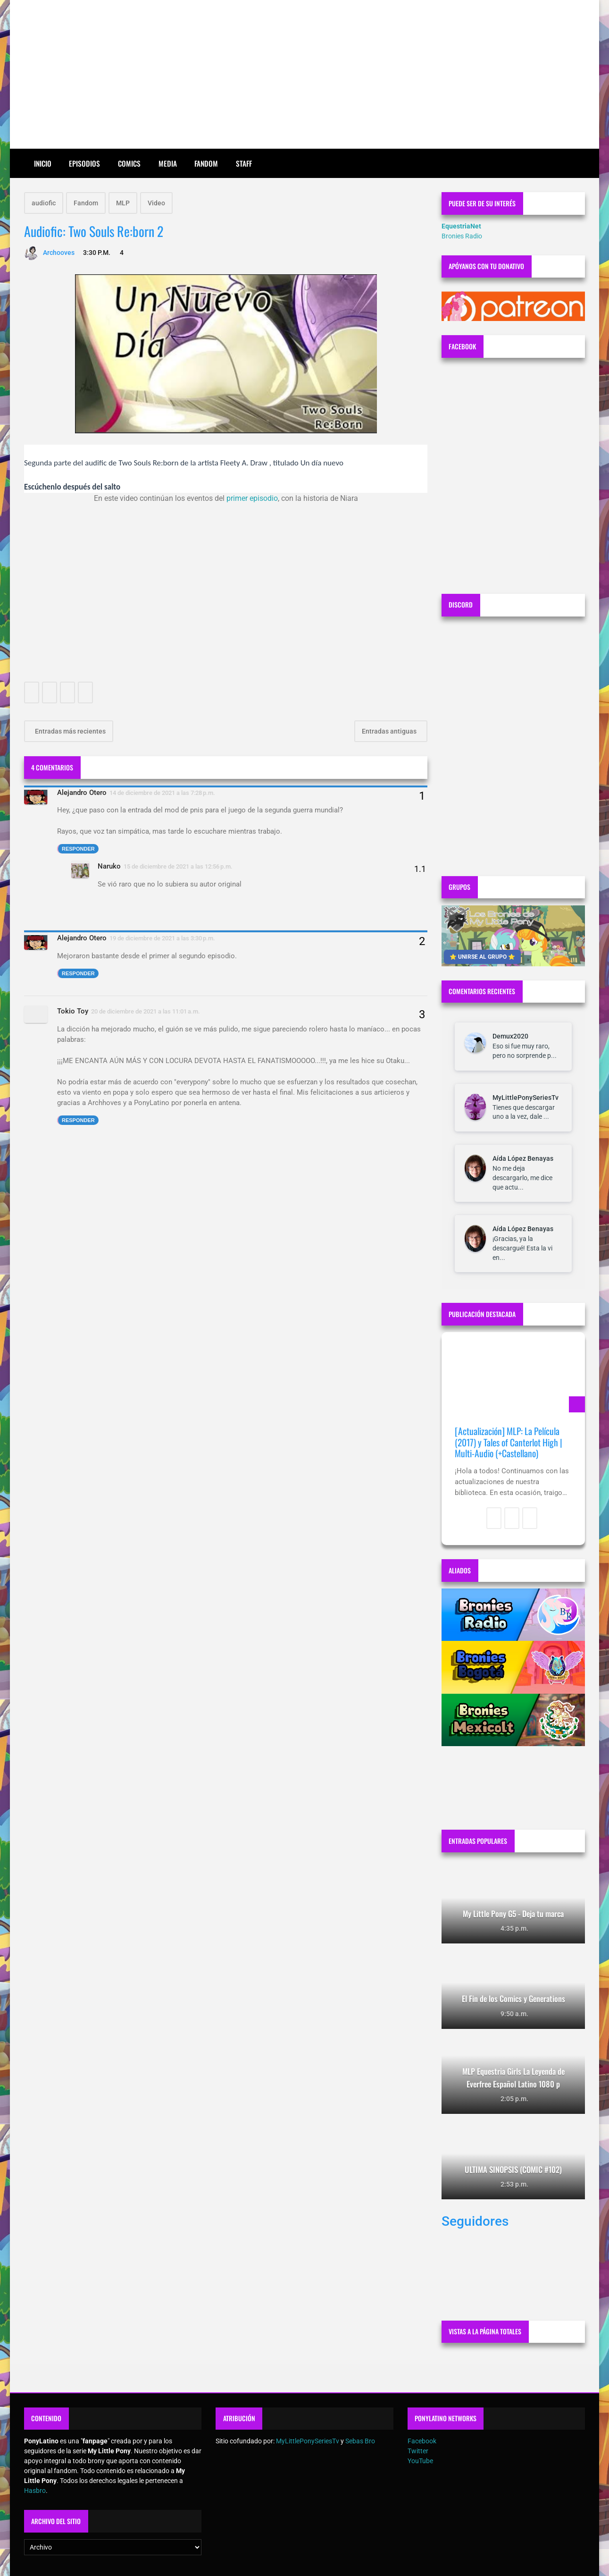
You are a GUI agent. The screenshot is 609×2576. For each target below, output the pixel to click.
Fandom (206, 163)
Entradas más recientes (69, 731)
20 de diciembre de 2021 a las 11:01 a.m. (145, 1011)
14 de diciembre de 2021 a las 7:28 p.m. (162, 792)
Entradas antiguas (390, 731)
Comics (129, 163)
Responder (78, 849)
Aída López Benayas (522, 1158)
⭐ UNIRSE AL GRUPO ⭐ (482, 957)
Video (156, 203)
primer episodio (252, 498)
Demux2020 (510, 1036)
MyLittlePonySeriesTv (525, 1097)
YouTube (420, 2461)
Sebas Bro (360, 2441)
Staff (244, 163)
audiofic (44, 203)
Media (168, 163)
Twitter (418, 2451)
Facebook (422, 2441)
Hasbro (35, 2490)
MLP (123, 203)
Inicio (42, 163)
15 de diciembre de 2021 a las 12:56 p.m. (178, 866)
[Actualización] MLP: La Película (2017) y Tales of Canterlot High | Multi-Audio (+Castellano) (508, 1442)
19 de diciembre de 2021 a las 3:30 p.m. (162, 938)
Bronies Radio (462, 236)
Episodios (84, 163)
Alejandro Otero (82, 792)
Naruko (109, 866)
